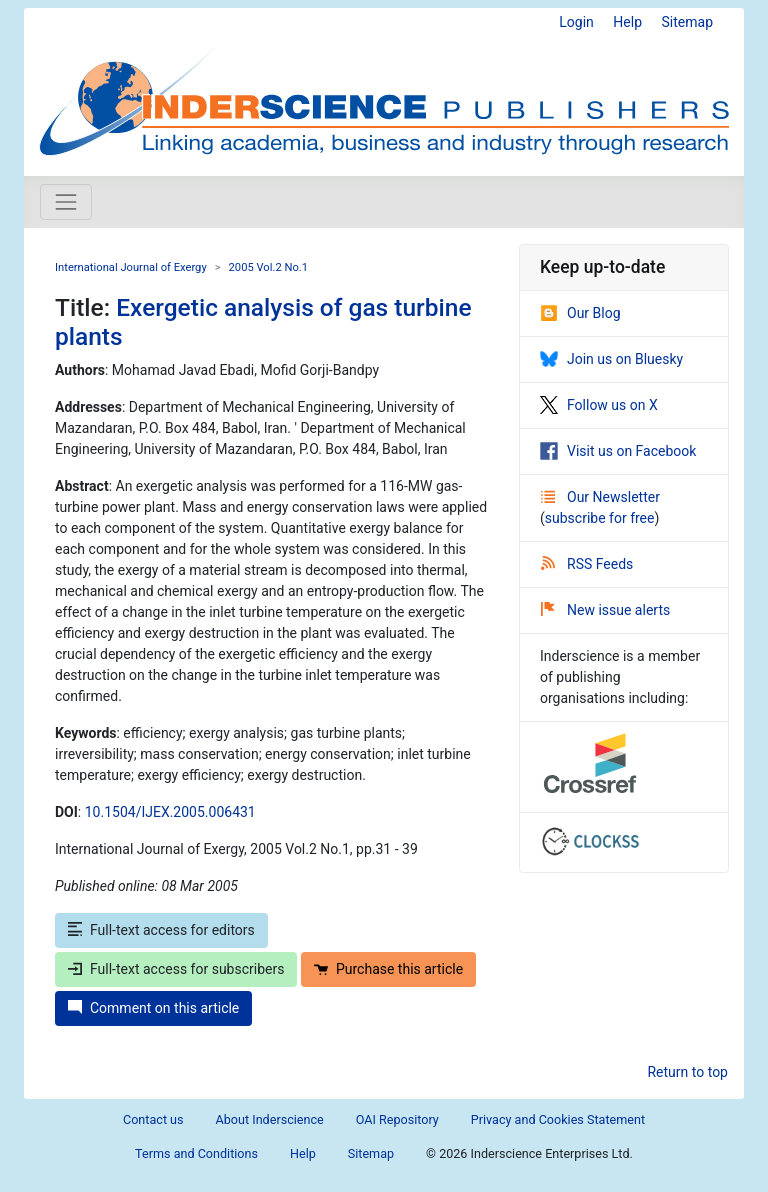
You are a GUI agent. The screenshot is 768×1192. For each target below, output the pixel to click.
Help (627, 22)
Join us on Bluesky (611, 359)
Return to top (687, 1072)
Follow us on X (599, 405)
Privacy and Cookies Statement (558, 1119)
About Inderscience (270, 1119)
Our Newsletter (600, 497)
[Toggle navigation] (66, 202)
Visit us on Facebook (618, 451)
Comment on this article (153, 1008)
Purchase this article (388, 969)
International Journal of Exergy (131, 267)
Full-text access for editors (161, 930)
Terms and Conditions (196, 1153)
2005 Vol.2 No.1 (269, 267)
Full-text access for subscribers (176, 969)
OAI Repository (397, 1119)
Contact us (153, 1119)
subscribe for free (600, 518)
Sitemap (687, 22)
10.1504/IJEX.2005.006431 (170, 812)
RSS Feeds (587, 564)
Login (576, 22)
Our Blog (580, 313)
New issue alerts (605, 610)
